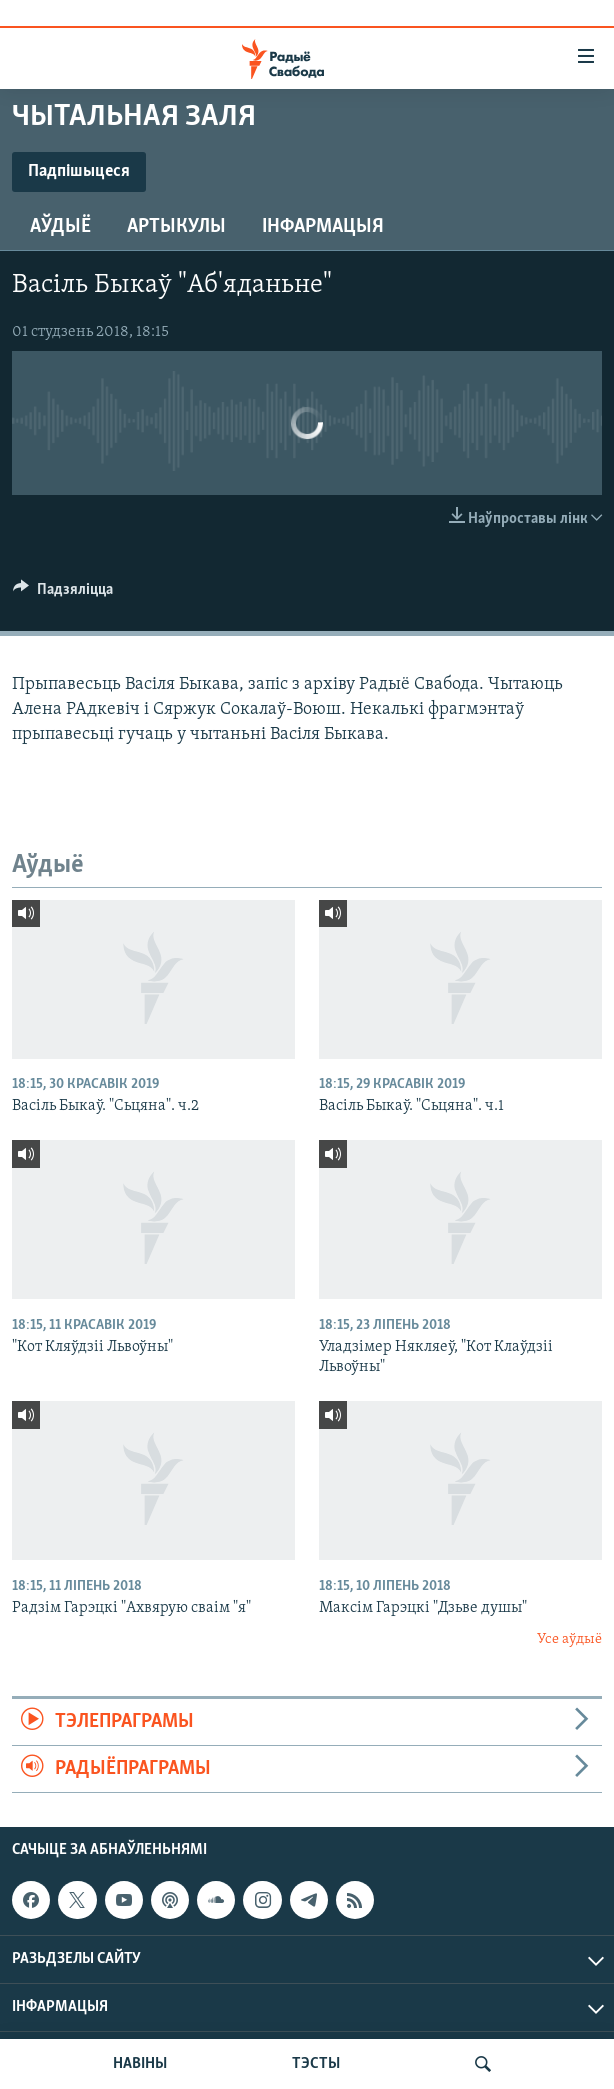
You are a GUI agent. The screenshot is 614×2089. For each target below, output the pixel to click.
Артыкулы (176, 227)
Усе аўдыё (569, 1639)
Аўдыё (60, 227)
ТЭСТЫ (316, 2064)
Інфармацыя (323, 227)
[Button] (63, 594)
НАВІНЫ (140, 2064)
